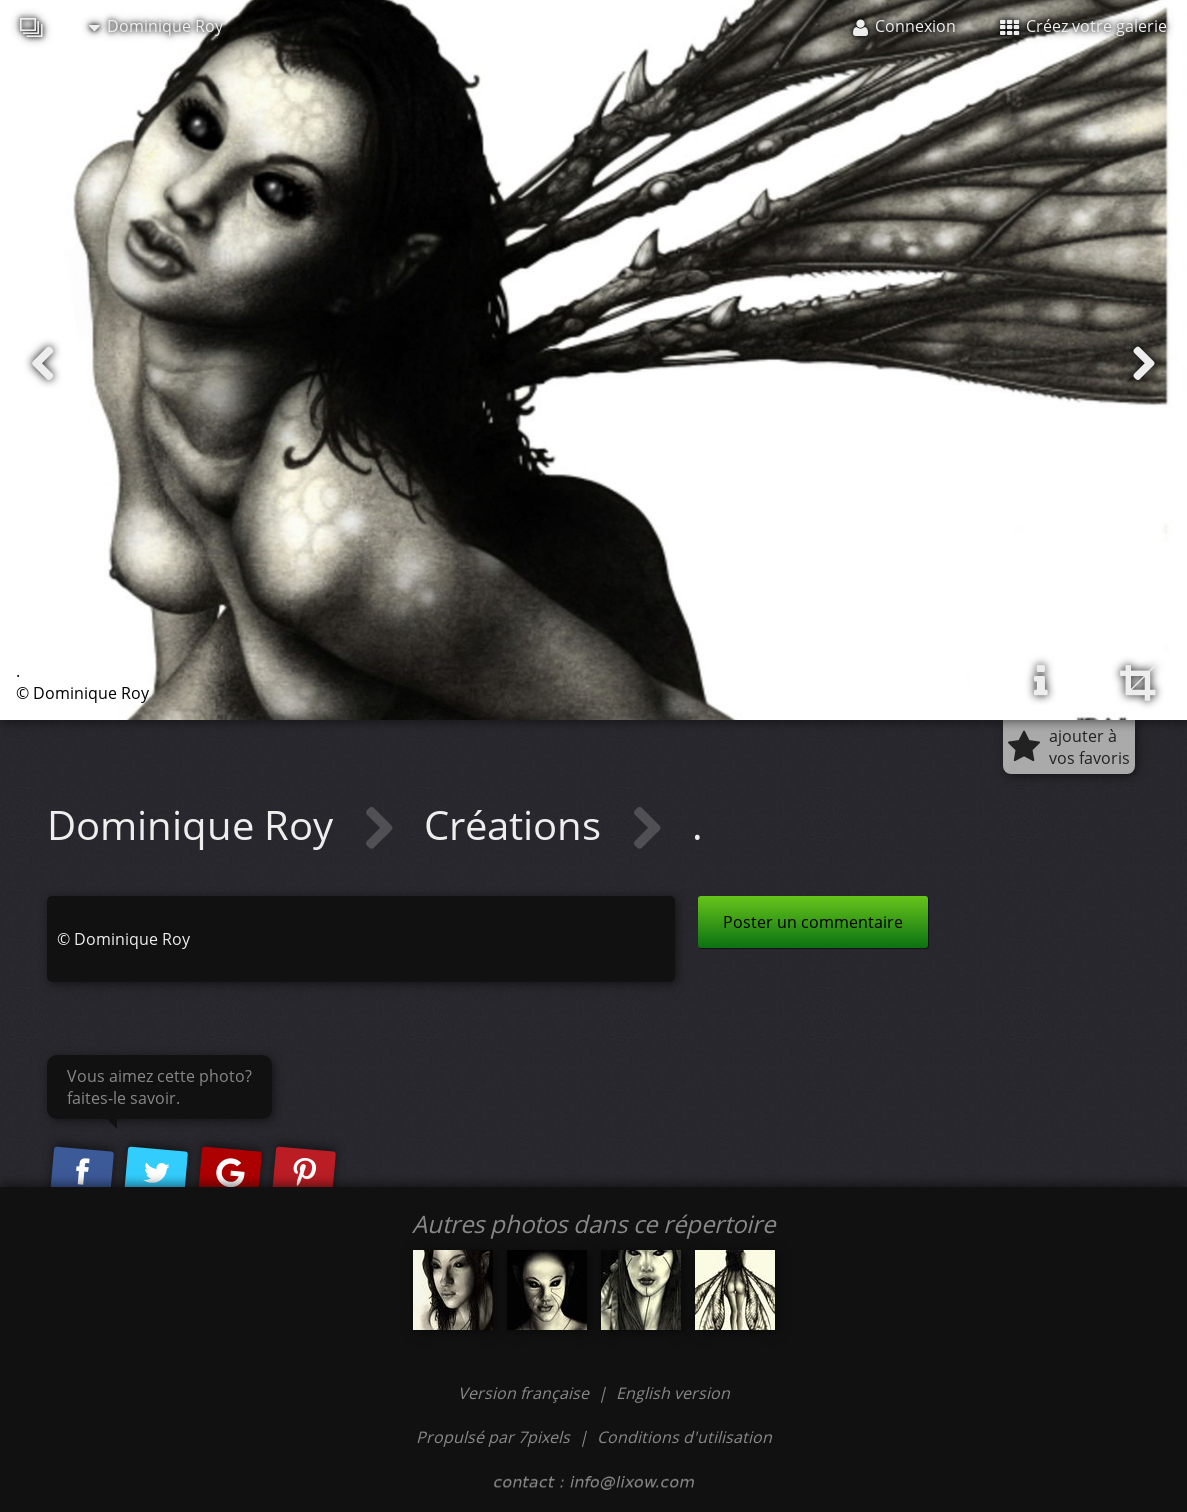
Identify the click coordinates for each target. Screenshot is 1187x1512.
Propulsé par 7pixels (493, 1437)
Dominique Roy (156, 26)
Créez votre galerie (1083, 26)
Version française (525, 1393)
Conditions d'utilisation (684, 1437)
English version (673, 1393)
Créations (517, 824)
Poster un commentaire (813, 922)
